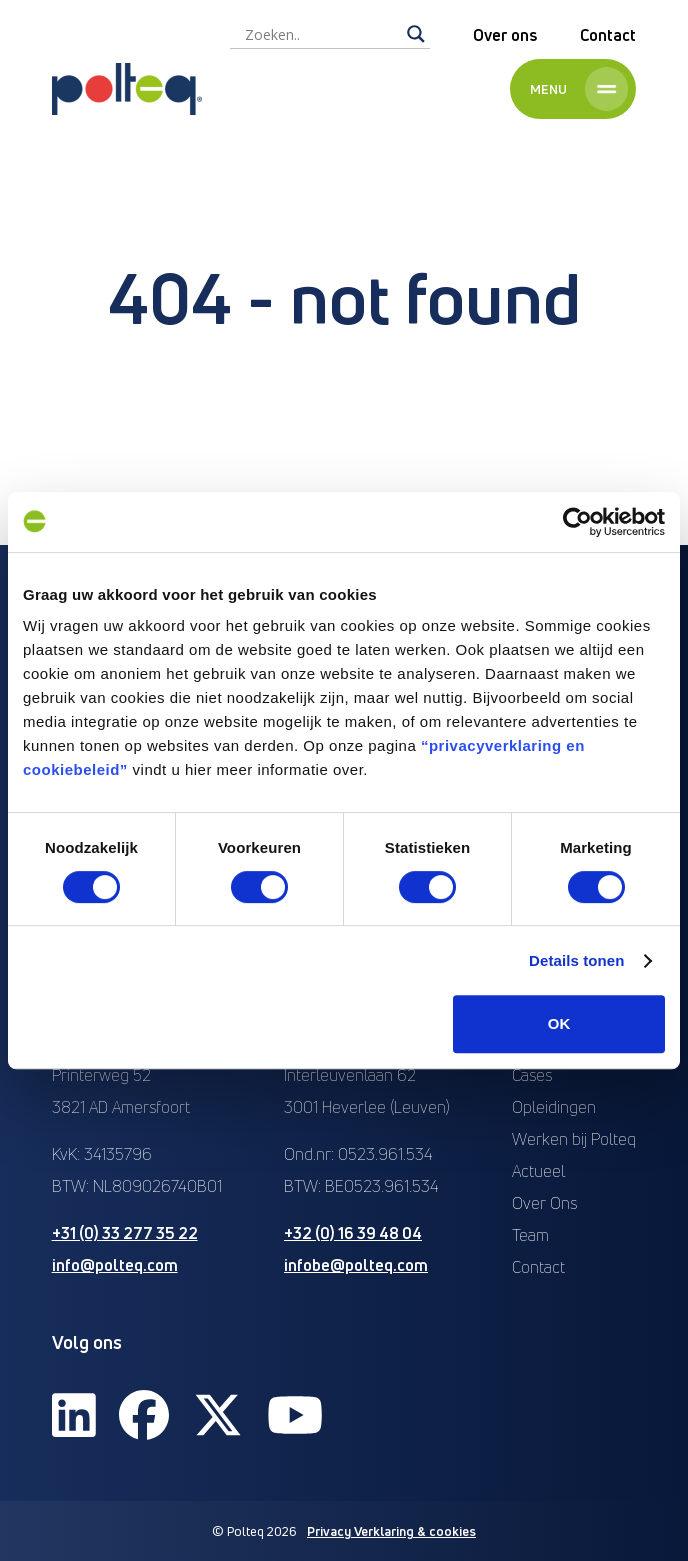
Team (530, 1235)
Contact (608, 35)
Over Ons (544, 1203)
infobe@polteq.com (356, 1265)
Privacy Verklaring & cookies (391, 1531)
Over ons (505, 35)
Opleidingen (554, 1107)
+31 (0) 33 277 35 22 (125, 1233)
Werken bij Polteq (574, 1139)
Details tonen (576, 960)
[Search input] (321, 34)
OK (559, 1023)
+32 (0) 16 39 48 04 (353, 1233)
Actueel (538, 1171)
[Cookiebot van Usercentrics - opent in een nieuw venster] (577, 522)
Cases (532, 1075)
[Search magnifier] (416, 34)
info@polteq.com (115, 1265)
